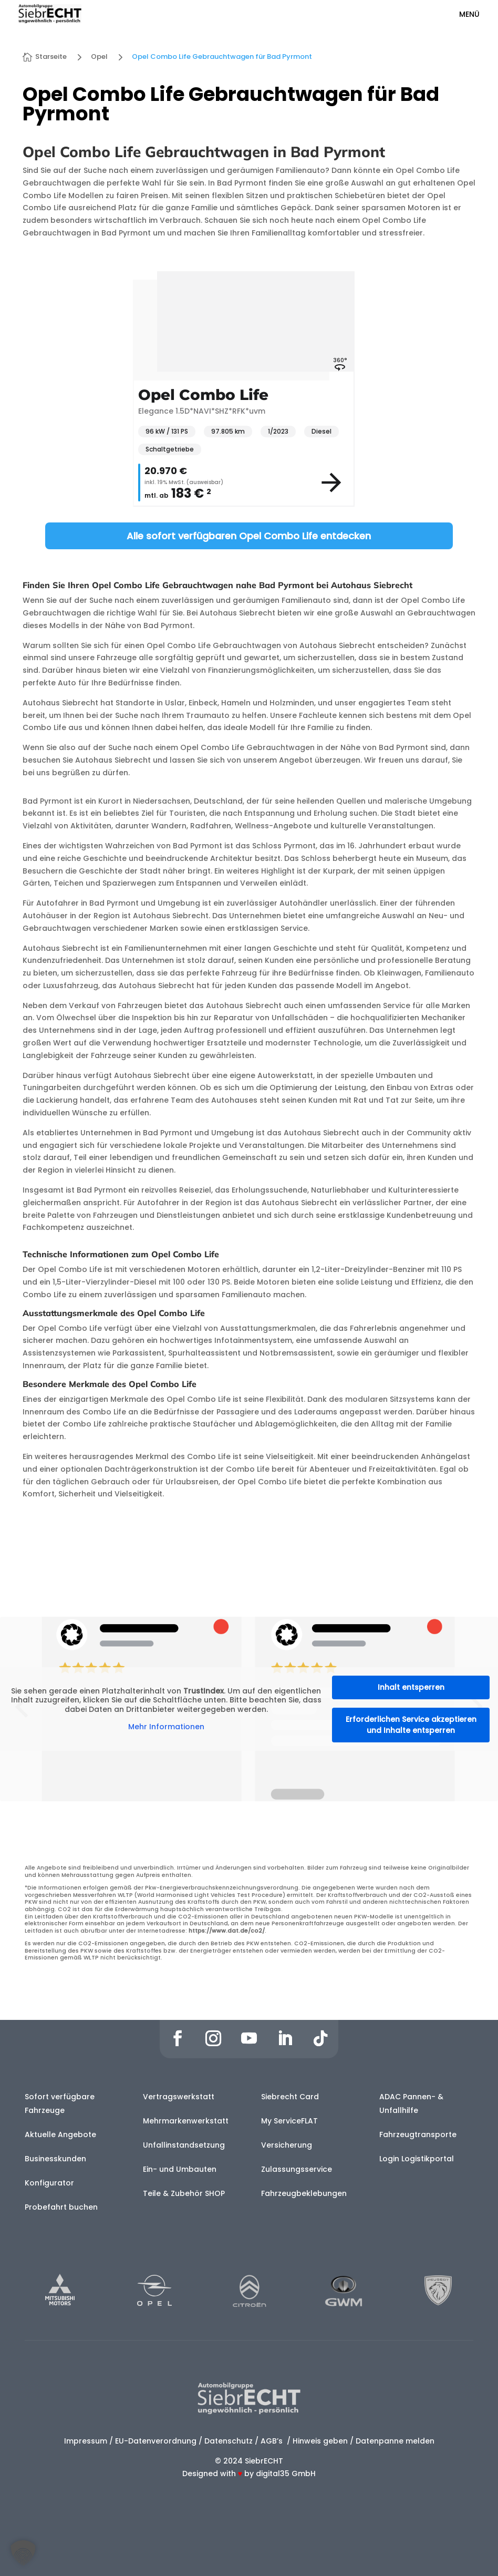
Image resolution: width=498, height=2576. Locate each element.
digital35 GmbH (286, 2473)
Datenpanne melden (395, 2441)
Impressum (85, 2441)
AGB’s (273, 2441)
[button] (23, 2553)
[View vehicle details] (331, 482)
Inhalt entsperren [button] (411, 1687)
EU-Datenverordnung (155, 2441)
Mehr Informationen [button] (166, 1727)
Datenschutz (228, 2441)
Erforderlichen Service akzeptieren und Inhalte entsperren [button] (411, 1725)
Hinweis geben (320, 2441)
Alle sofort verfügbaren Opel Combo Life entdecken (249, 535)
